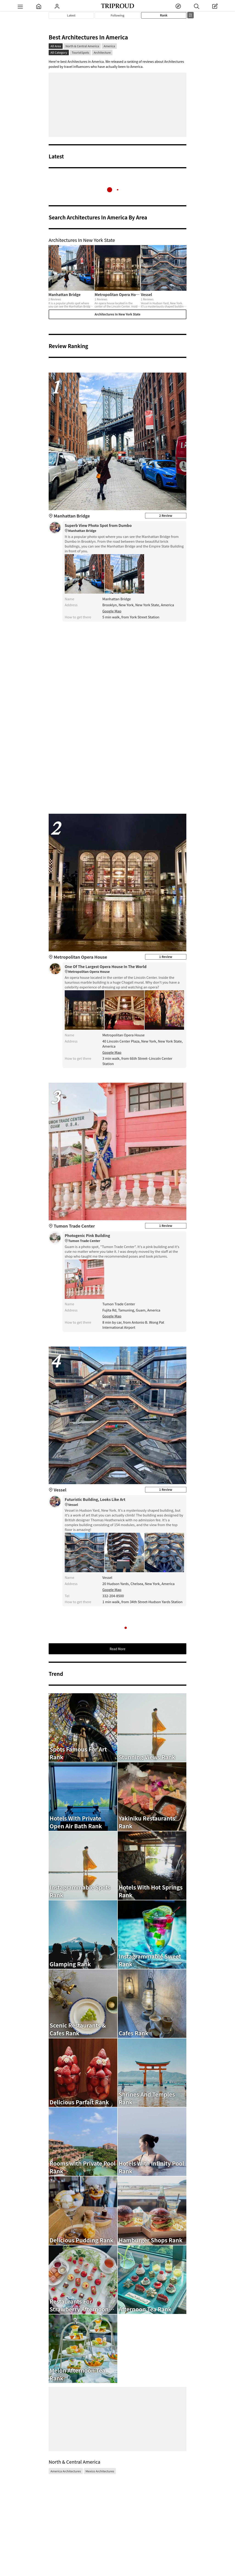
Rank (164, 15)
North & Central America (82, 46)
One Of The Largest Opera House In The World (124, 969)
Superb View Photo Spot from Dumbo (124, 528)
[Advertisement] (117, 105)
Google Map (111, 611)
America (109, 46)
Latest (71, 15)
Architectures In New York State (117, 314)
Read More (118, 1648)
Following (117, 15)
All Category (58, 52)
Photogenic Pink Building (124, 1238)
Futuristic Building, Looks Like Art (124, 1502)
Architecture (102, 52)
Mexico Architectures (100, 2471)
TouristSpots (80, 52)
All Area (55, 46)
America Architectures (65, 2471)
